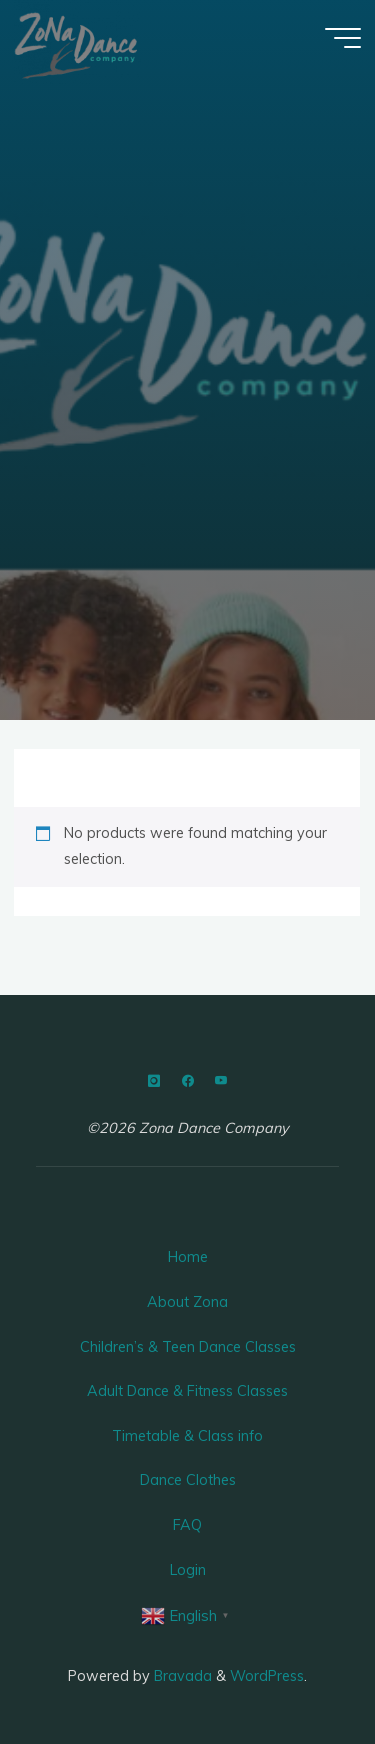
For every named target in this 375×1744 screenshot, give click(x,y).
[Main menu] (343, 38)
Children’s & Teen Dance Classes (188, 1347)
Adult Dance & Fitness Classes (187, 1391)
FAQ (187, 1525)
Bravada (181, 1676)
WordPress (267, 1676)
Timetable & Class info (187, 1436)
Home (188, 1257)
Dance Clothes (188, 1480)
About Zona (187, 1302)
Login (188, 1570)
